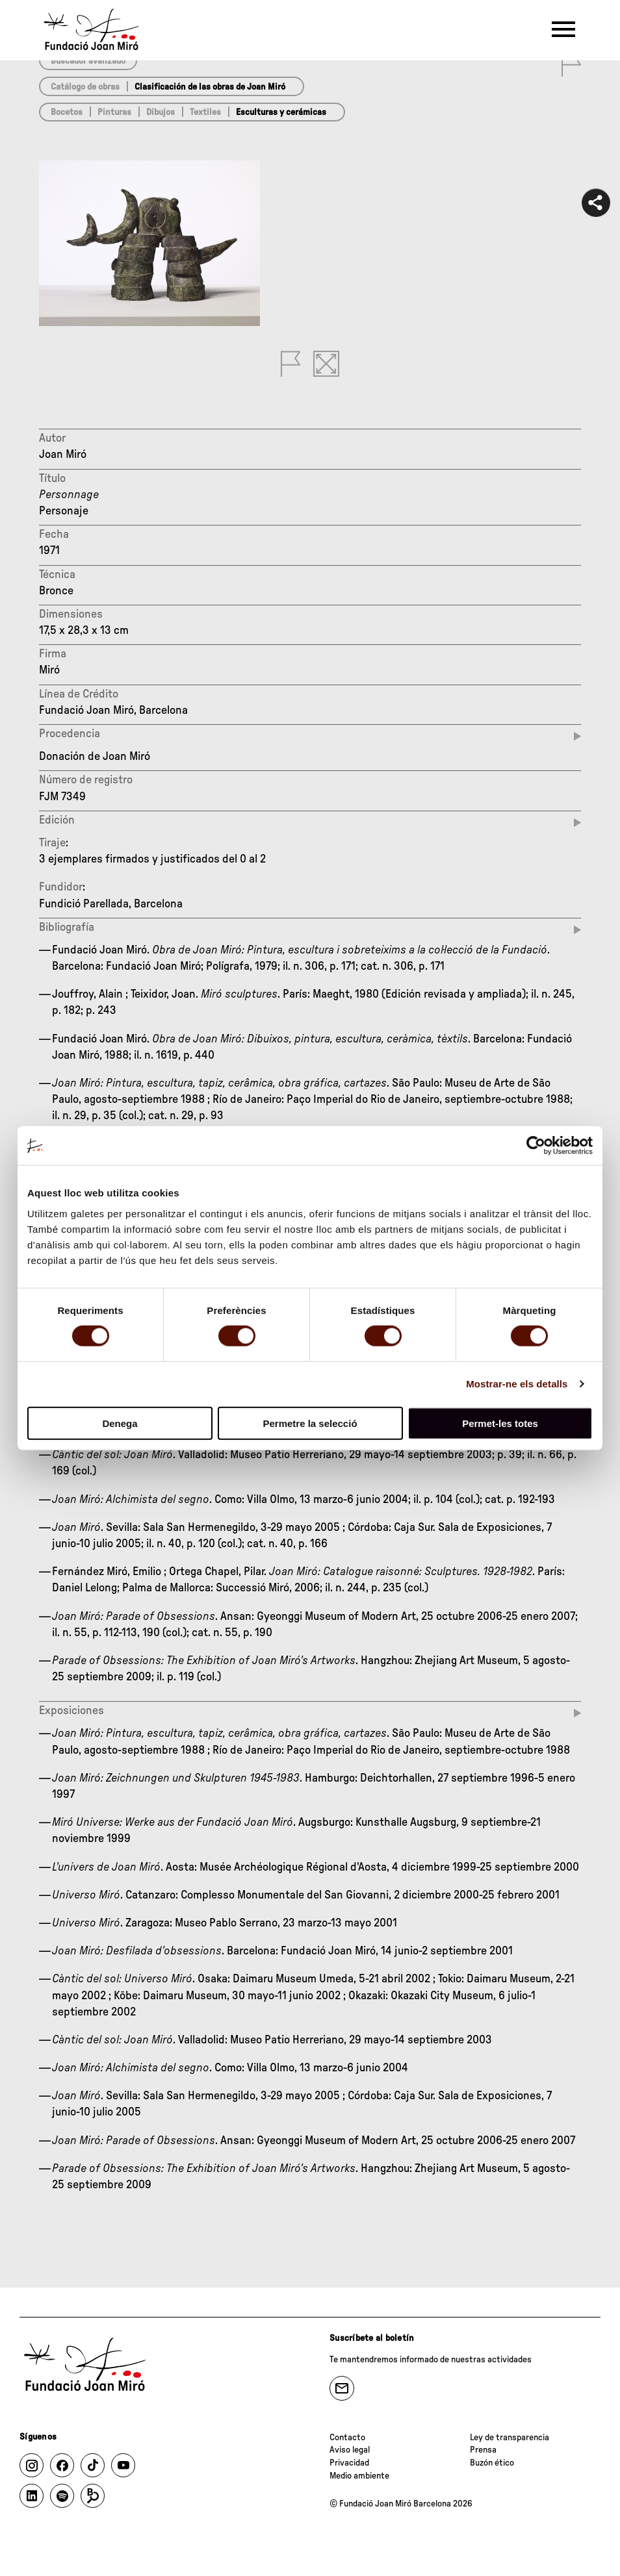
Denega (119, 1422)
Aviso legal (349, 2450)
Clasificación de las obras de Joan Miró (210, 87)
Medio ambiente (359, 2476)
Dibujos (160, 112)
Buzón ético (492, 2463)
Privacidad (349, 2463)
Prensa (483, 2450)
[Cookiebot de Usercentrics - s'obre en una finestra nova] (536, 1145)
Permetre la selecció (310, 1422)
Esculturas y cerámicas (281, 112)
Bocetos (67, 112)
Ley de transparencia (509, 2437)
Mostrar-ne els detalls (516, 1383)
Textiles (205, 112)
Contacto (347, 2437)
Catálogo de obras (85, 87)
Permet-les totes (500, 1422)
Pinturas (114, 112)
